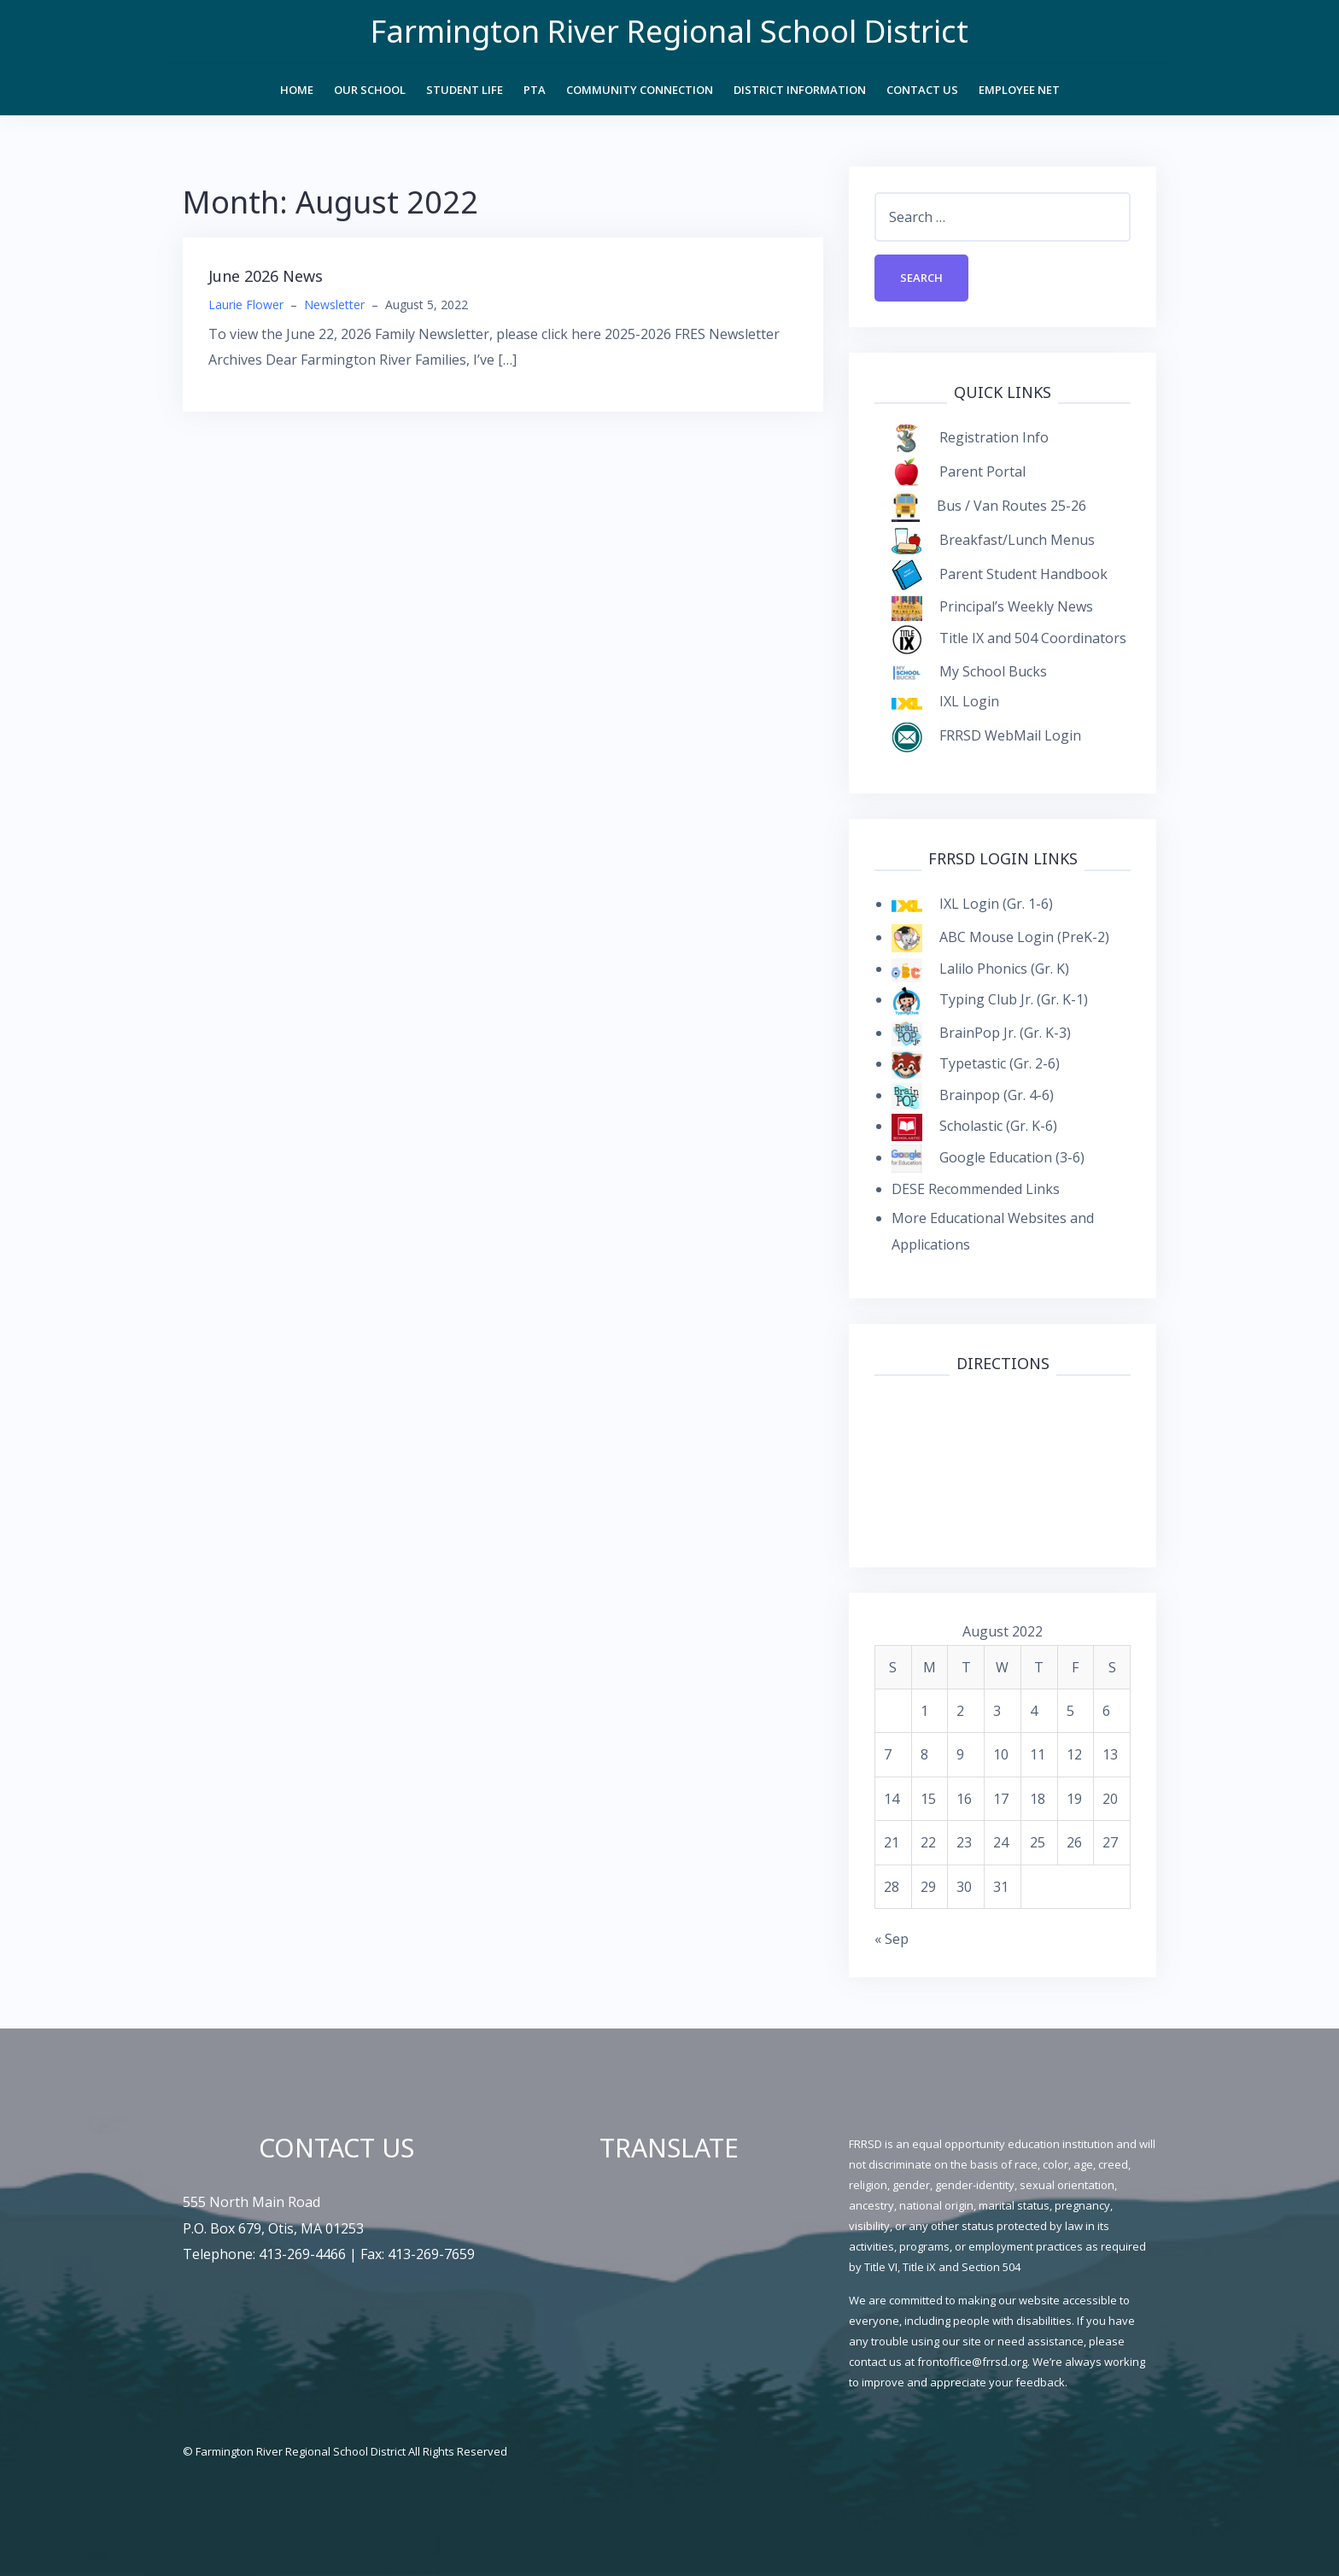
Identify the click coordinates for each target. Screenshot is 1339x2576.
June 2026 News (265, 276)
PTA (534, 89)
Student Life (464, 89)
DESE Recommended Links (976, 1189)
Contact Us (922, 89)
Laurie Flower (246, 304)
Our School (370, 89)
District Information (800, 89)
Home (296, 89)
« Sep (891, 1938)
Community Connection (639, 89)
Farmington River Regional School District (669, 31)
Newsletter (334, 304)
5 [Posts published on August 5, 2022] (1070, 1710)
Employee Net (1019, 89)
